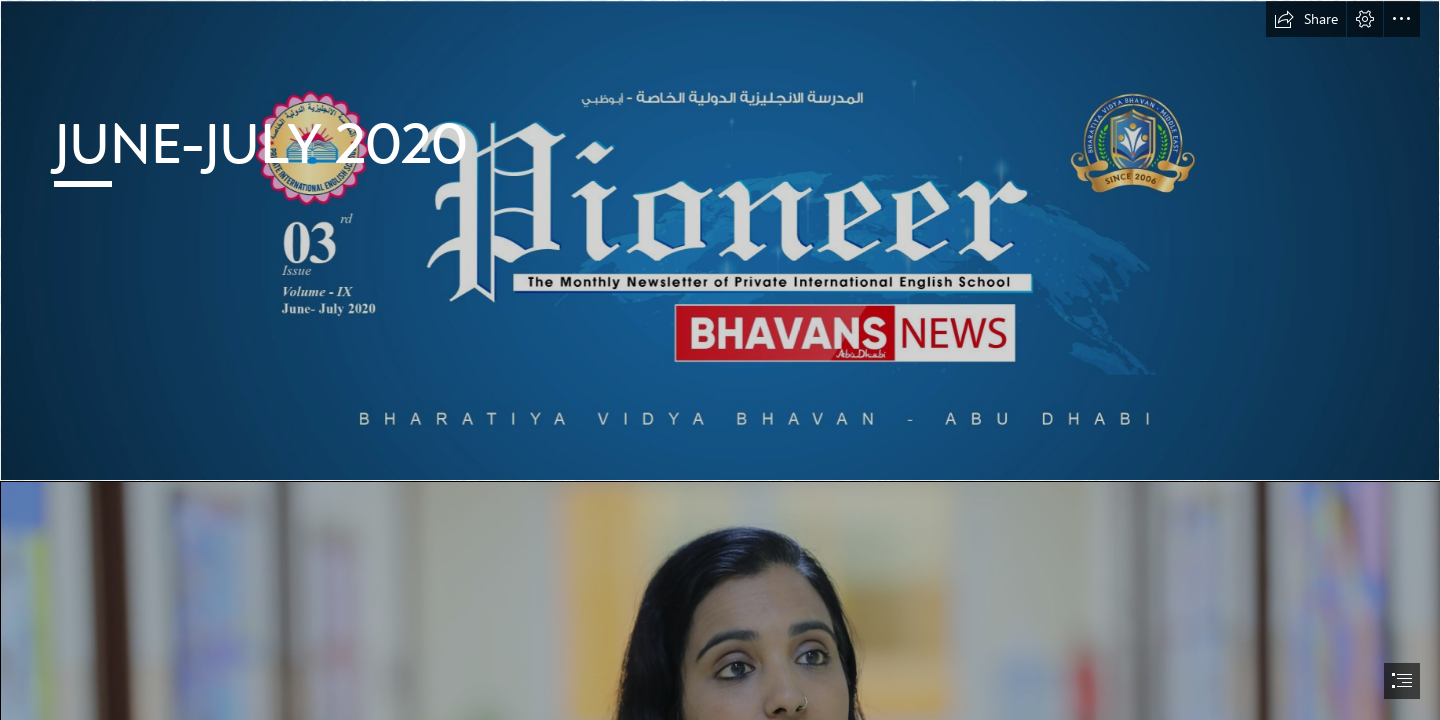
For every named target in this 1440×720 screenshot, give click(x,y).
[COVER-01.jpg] (720, 240)
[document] (720, 360)
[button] (1306, 19)
